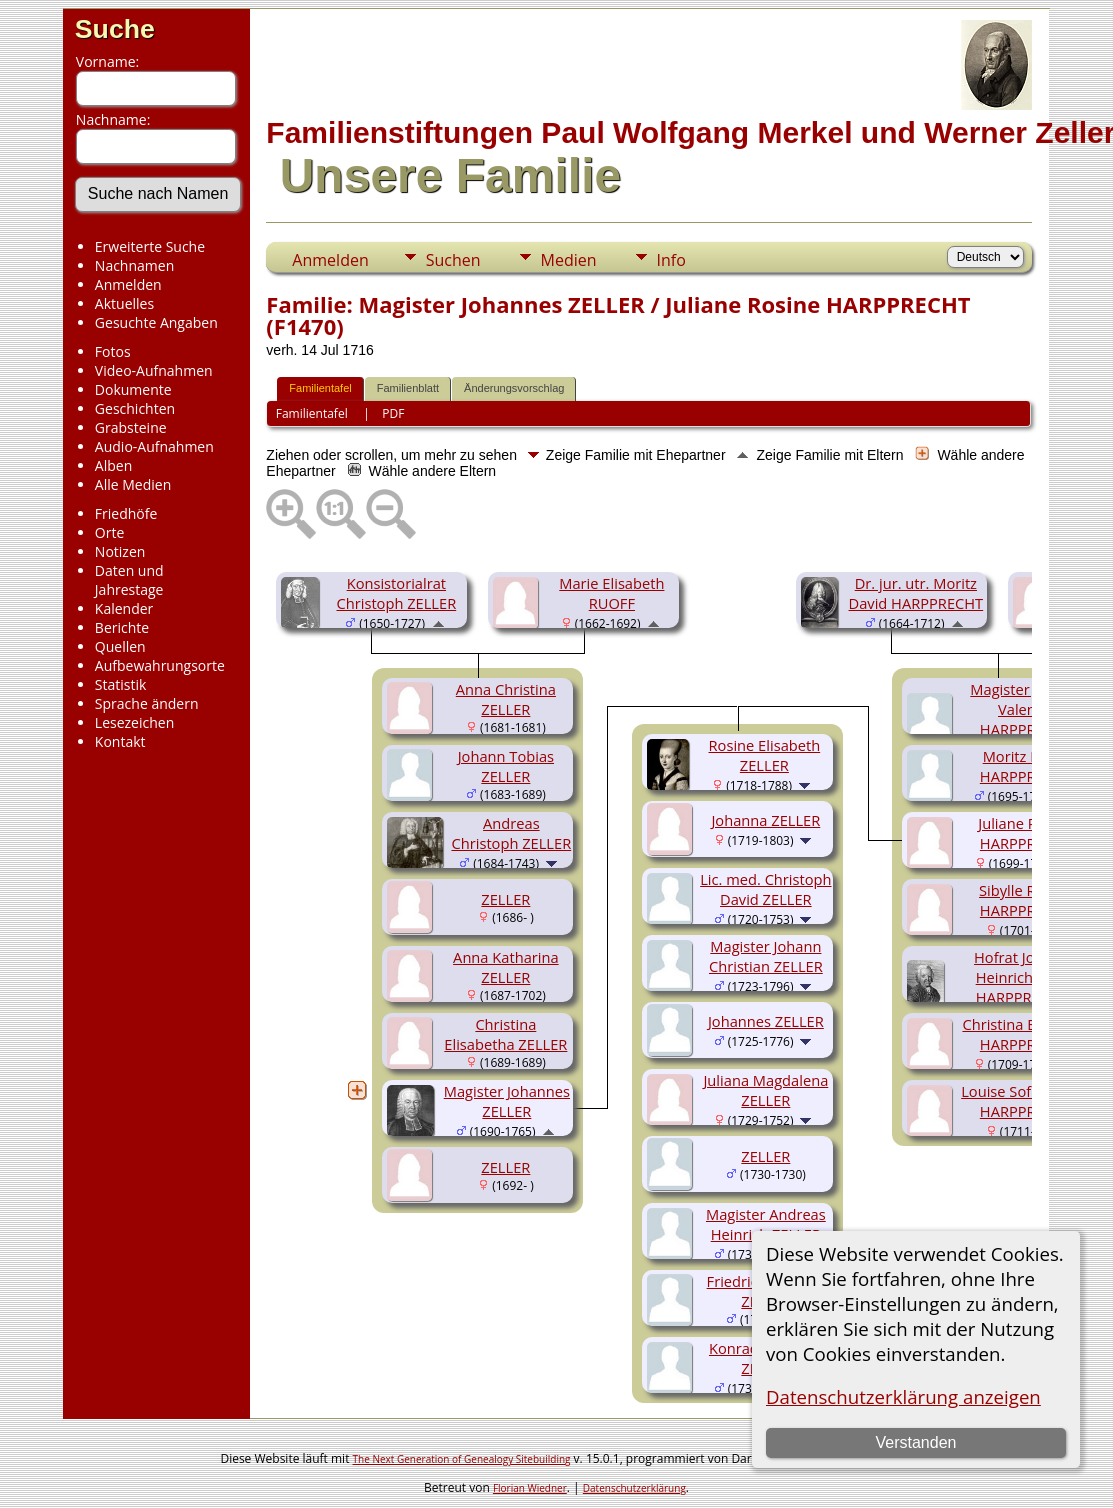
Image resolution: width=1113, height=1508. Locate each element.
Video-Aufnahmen (154, 370)
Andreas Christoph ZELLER (511, 833)
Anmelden (128, 284)
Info (671, 260)
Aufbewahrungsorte (160, 665)
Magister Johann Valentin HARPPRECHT (1025, 709)
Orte (109, 532)
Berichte (122, 627)
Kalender (124, 608)
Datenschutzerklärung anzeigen (903, 1396)
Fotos (113, 351)
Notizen (120, 551)
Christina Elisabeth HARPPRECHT (1025, 1034)
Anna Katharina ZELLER (506, 967)
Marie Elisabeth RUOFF (611, 593)
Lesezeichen (134, 722)
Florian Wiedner (530, 1488)
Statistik (121, 684)
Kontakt (120, 741)
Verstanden (915, 1442)
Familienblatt (408, 388)
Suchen (453, 260)
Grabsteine (131, 427)
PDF (393, 413)
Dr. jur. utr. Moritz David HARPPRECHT (916, 593)
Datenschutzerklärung (634, 1488)
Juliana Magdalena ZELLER (765, 1090)
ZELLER (505, 899)
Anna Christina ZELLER (506, 699)
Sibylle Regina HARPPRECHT (1026, 900)
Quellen (120, 646)
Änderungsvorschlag (514, 388)
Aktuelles (124, 303)
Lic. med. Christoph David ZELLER (765, 889)
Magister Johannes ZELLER (507, 1101)
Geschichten (135, 408)
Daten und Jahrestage (129, 580)
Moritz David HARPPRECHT (1026, 766)
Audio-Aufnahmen (154, 446)
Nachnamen (134, 265)
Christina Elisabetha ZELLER (505, 1034)
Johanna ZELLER (765, 820)
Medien (569, 260)
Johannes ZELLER (766, 1021)
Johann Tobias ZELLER (506, 766)
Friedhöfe (126, 513)
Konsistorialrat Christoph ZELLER (396, 593)
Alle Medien (133, 484)
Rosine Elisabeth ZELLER (765, 755)
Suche (115, 29)
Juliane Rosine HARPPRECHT (1025, 833)
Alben (113, 465)
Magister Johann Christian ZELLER (766, 956)
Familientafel (320, 388)
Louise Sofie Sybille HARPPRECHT (1025, 1101)
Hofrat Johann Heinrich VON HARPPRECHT (1022, 977)
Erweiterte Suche (150, 246)
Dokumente (133, 389)
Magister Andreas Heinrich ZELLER (766, 1224)
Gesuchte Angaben (156, 322)
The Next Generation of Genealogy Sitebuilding (462, 1459)
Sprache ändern (147, 703)
